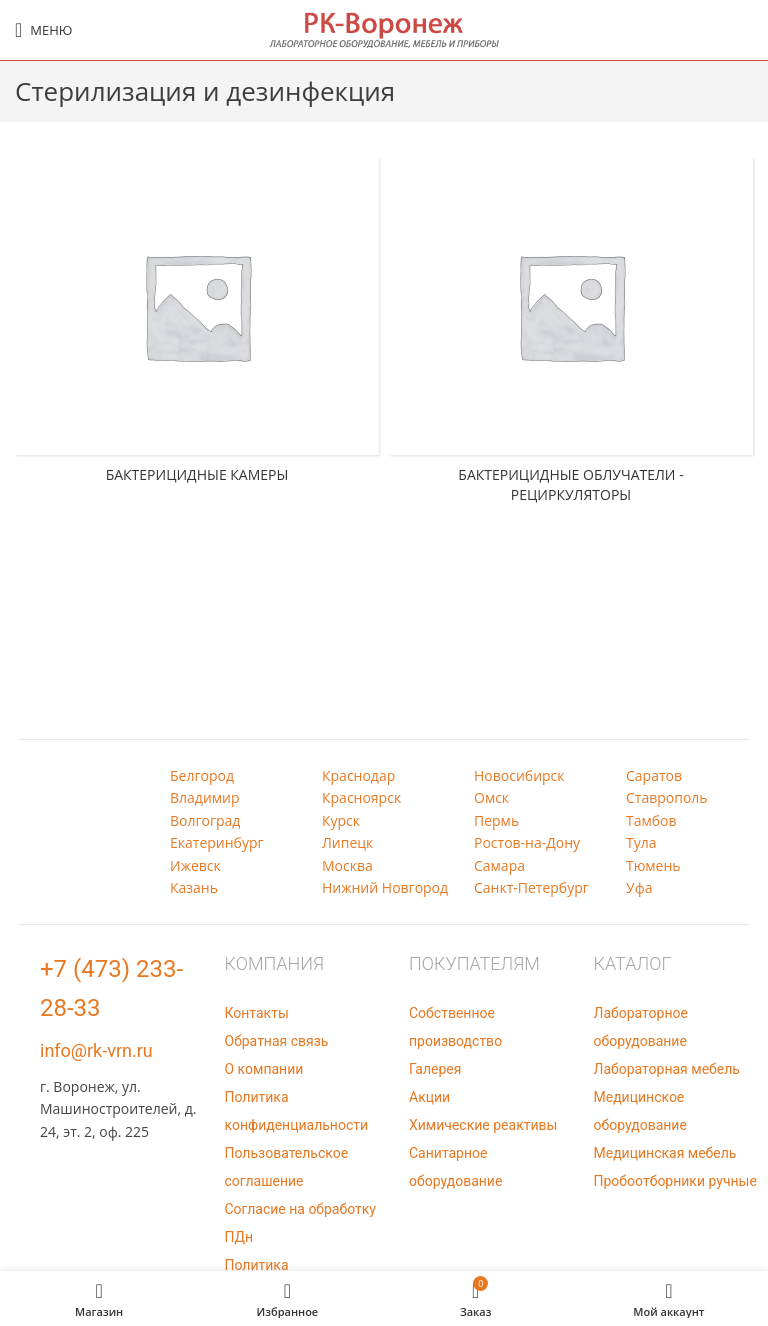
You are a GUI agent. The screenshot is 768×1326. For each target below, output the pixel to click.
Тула (641, 842)
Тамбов (651, 820)
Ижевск (195, 865)
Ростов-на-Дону (527, 842)
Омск (491, 797)
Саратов (654, 775)
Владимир (205, 797)
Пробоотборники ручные (675, 1181)
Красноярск (361, 797)
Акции (429, 1097)
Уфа (639, 887)
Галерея (435, 1069)
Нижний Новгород (385, 887)
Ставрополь (667, 797)
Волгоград (205, 820)
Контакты (257, 1013)
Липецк (347, 842)
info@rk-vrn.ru (96, 1050)
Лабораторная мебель (667, 1069)
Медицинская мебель (665, 1153)
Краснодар (358, 775)
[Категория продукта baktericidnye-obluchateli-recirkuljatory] (571, 335)
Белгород (202, 775)
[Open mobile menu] (43, 30)
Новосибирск (519, 775)
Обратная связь (277, 1041)
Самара (499, 865)
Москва (347, 865)
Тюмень (653, 865)
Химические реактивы (483, 1125)
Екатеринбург (217, 842)
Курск (341, 820)
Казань (194, 887)
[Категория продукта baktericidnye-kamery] (197, 326)
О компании (264, 1069)
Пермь (496, 820)
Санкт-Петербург (531, 887)
